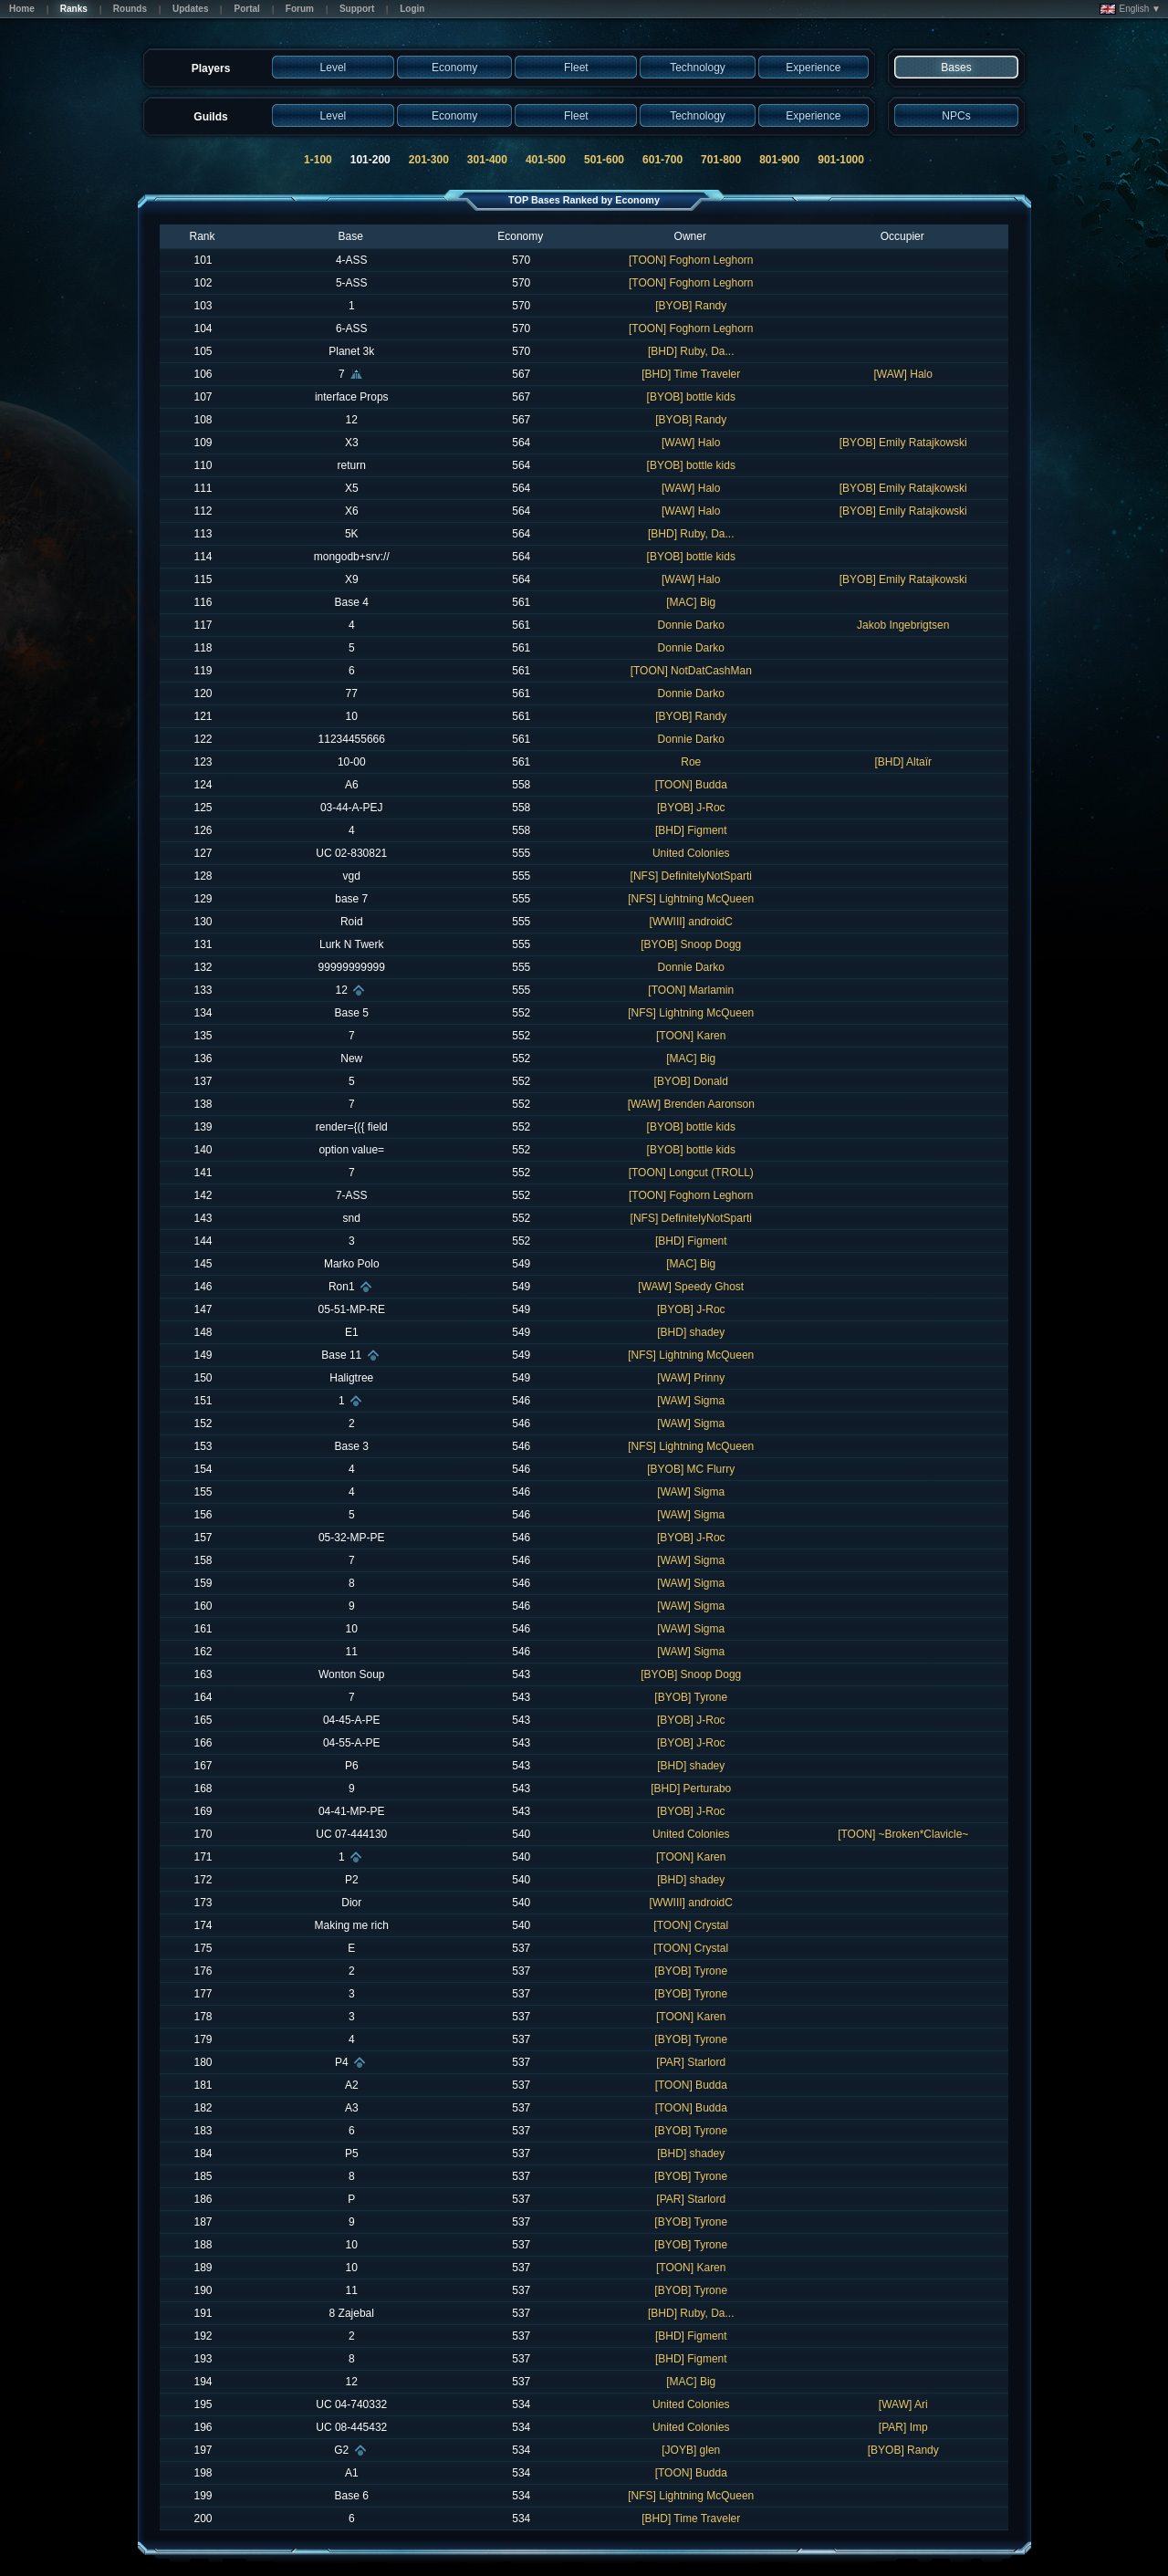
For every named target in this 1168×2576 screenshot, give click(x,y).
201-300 (429, 159)
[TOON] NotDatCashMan (691, 670)
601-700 (662, 159)
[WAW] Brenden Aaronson (691, 1104)
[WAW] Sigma (691, 1400)
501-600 (604, 159)
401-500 (546, 159)
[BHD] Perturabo (691, 1788)
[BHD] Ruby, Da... (691, 351)
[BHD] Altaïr (903, 762)
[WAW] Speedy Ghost (691, 1286)
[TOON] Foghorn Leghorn (691, 260)
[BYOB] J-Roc (691, 807)
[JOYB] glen (691, 2450)
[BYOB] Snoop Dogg (691, 944)
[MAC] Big (690, 602)
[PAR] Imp (903, 2427)
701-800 (721, 159)
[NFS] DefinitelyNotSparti (691, 876)
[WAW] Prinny (691, 1377)
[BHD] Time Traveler (690, 374)
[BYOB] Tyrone (690, 1697)
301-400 (487, 159)
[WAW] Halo (903, 374)
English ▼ (1130, 9)
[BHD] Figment (691, 830)
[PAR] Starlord (690, 2062)
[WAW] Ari (903, 2404)
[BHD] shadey (691, 1332)
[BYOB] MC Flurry (691, 1469)
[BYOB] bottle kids (691, 397)
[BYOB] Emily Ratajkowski (903, 442)
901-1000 (841, 159)
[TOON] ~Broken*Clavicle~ (903, 1834)
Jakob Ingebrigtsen (903, 625)
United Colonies (691, 853)
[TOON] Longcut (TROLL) (691, 1172)
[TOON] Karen (690, 1035)
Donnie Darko (691, 625)
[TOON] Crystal (690, 1925)
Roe (691, 762)
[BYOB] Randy (690, 305)
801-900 (779, 159)
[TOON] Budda (691, 784)
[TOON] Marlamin (691, 990)
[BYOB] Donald (691, 1081)
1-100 (318, 159)
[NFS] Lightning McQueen (691, 898)
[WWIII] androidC (691, 921)
